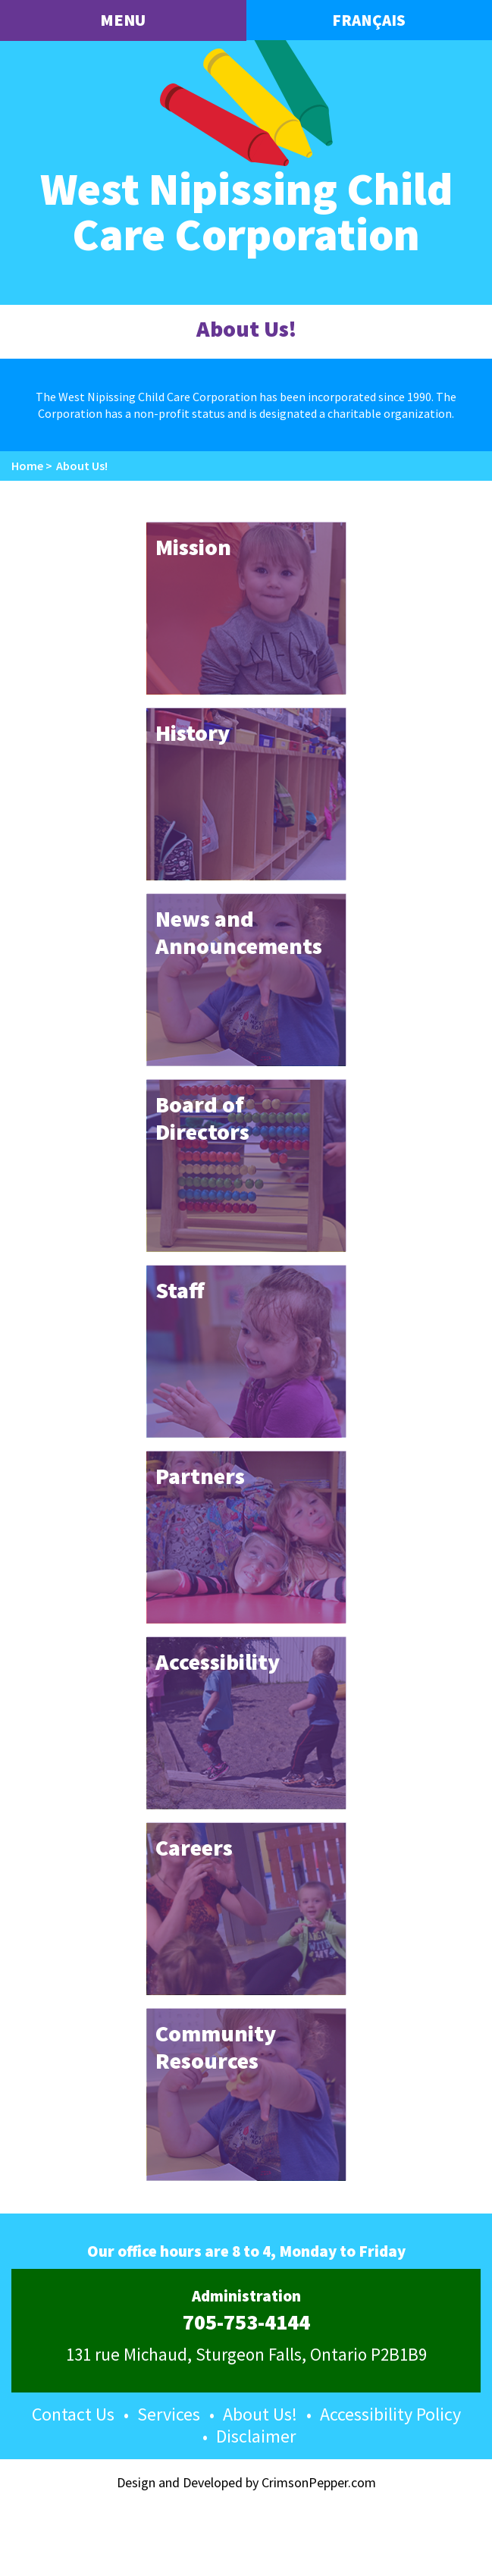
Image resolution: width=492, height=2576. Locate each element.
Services (168, 2414)
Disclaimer (256, 2436)
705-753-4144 (246, 2323)
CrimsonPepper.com (319, 2482)
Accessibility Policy (390, 2414)
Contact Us (73, 2414)
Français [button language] (369, 20)
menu (123, 19)
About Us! (260, 2414)
